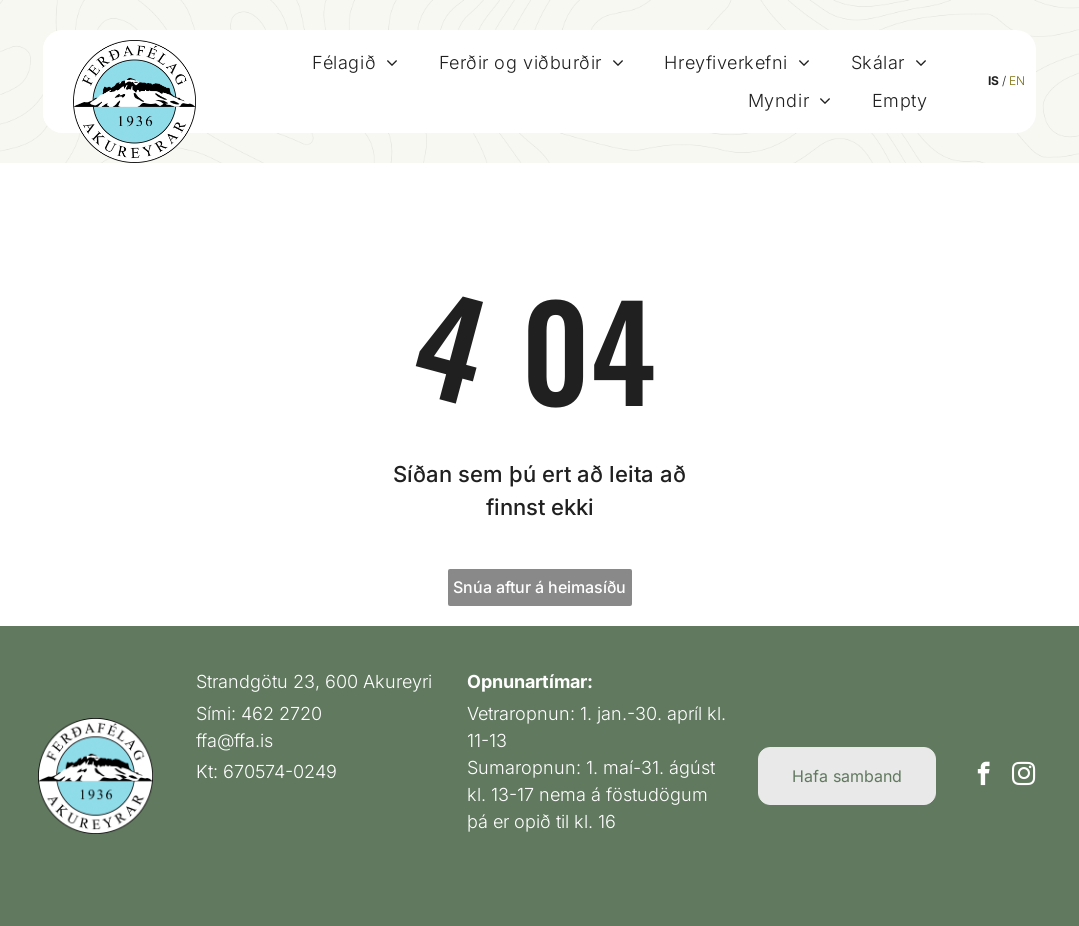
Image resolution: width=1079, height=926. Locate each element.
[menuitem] (355, 62)
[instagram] (1023, 776)
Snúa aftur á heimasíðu (539, 587)
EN (1017, 80)
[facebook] (983, 776)
